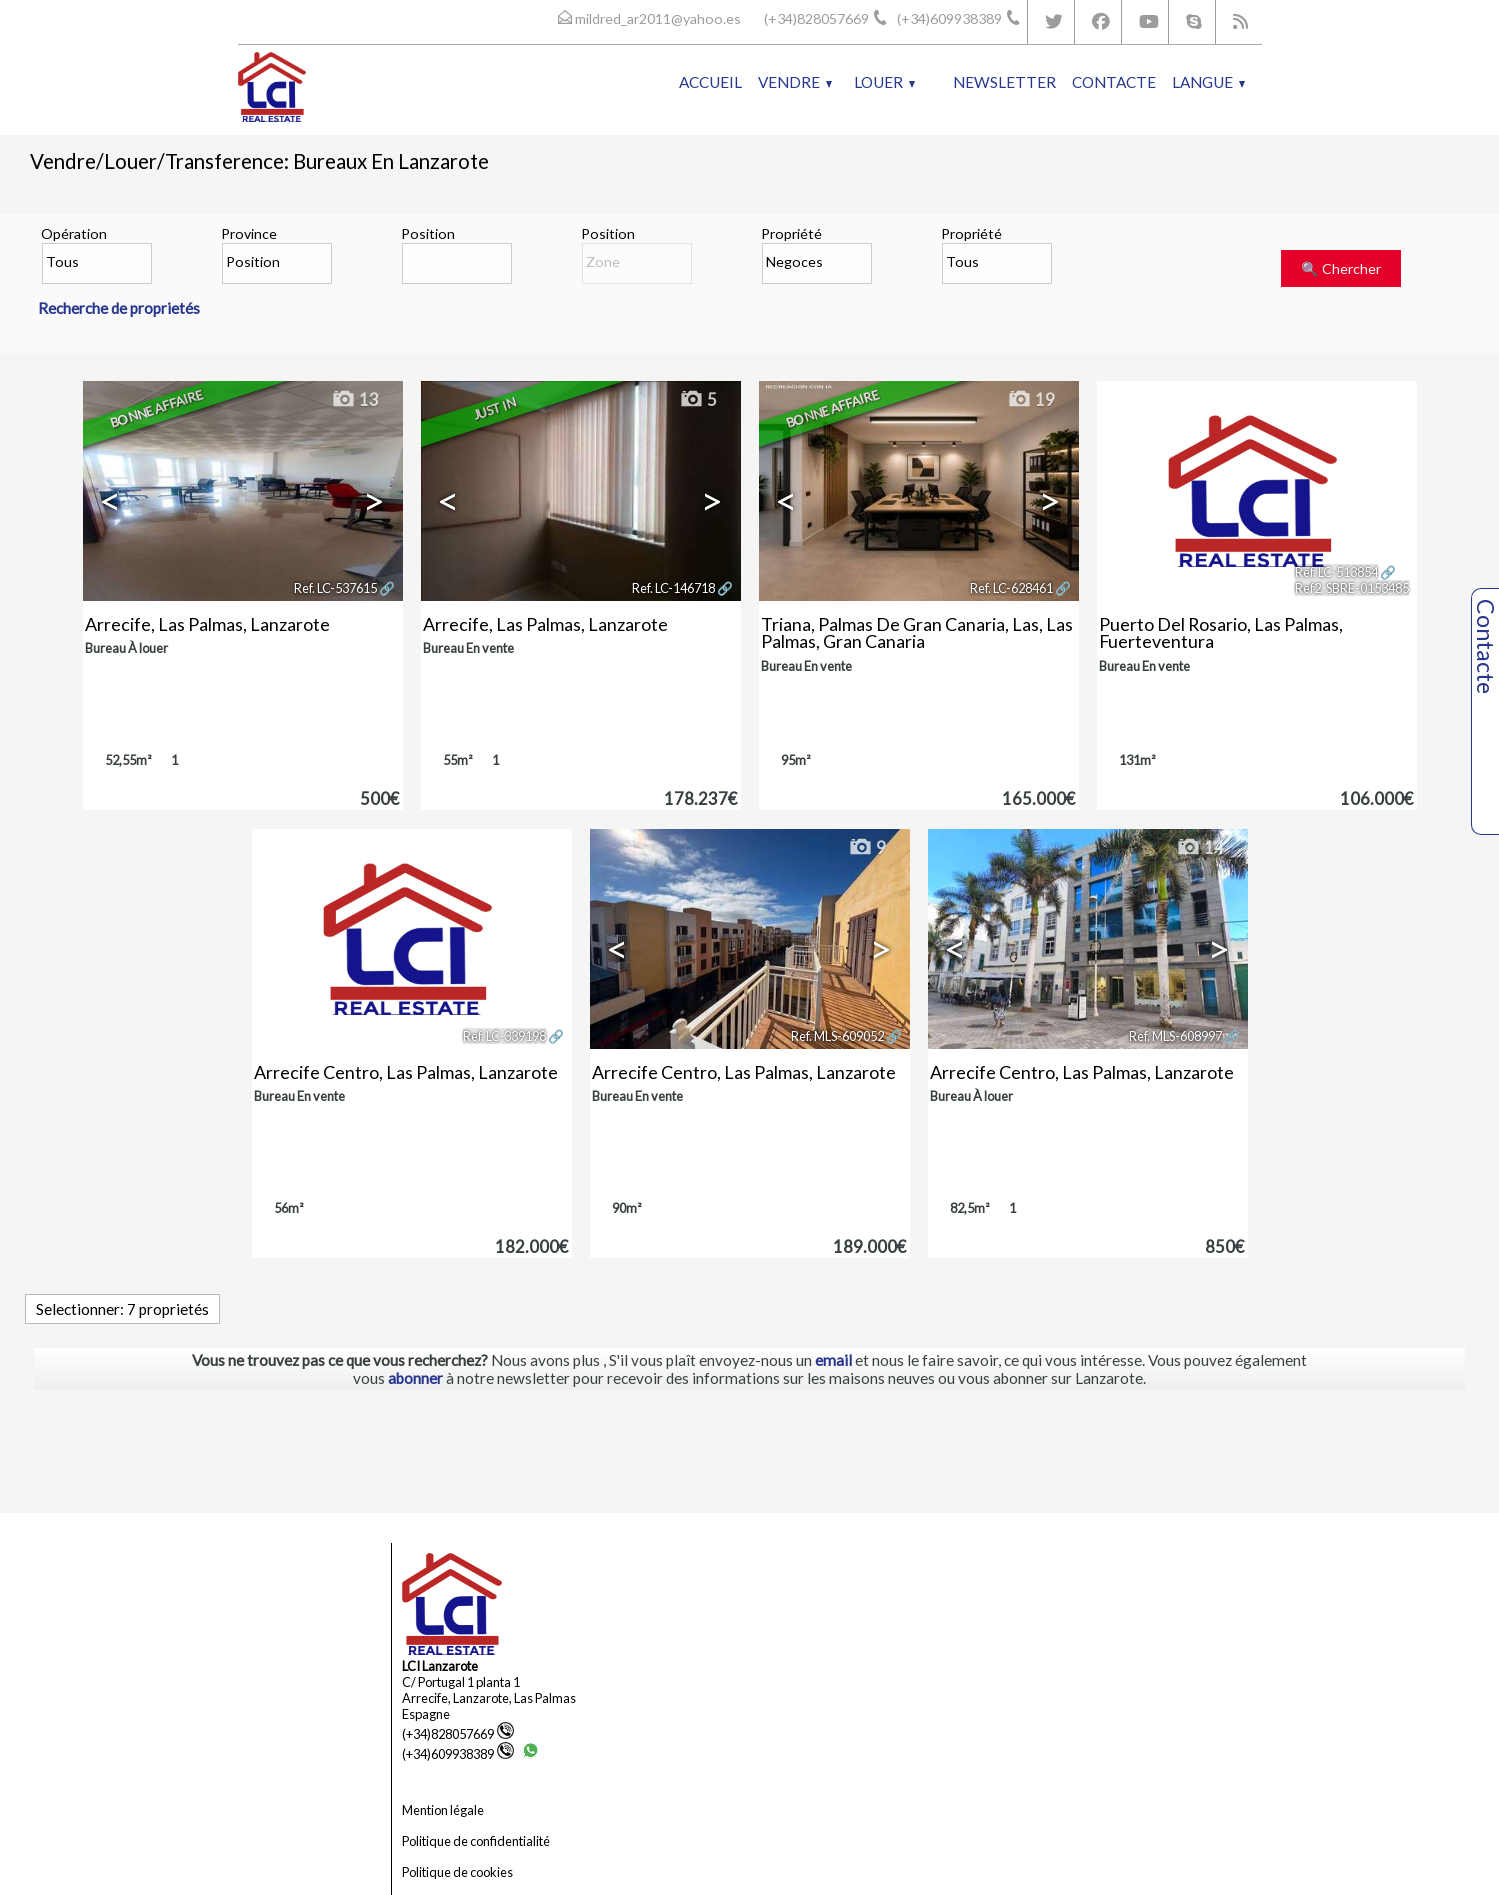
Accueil (710, 82)
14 (1200, 848)
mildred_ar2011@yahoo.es (658, 18)
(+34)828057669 (458, 1734)
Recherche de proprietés (119, 308)
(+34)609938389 (458, 1754)
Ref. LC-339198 (504, 1036)
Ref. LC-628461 (1011, 588)
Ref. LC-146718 (673, 588)
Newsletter (1004, 82)
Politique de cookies (457, 1872)
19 (1031, 400)
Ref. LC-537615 (335, 588)
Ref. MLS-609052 (837, 1036)
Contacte (1114, 82)
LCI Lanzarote (440, 1666)
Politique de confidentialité (476, 1841)
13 (355, 400)
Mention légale (443, 1810)
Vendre (795, 82)
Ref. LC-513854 (1336, 572)
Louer (884, 82)
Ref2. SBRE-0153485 (1352, 588)
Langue (1208, 82)
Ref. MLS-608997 (1175, 1036)
